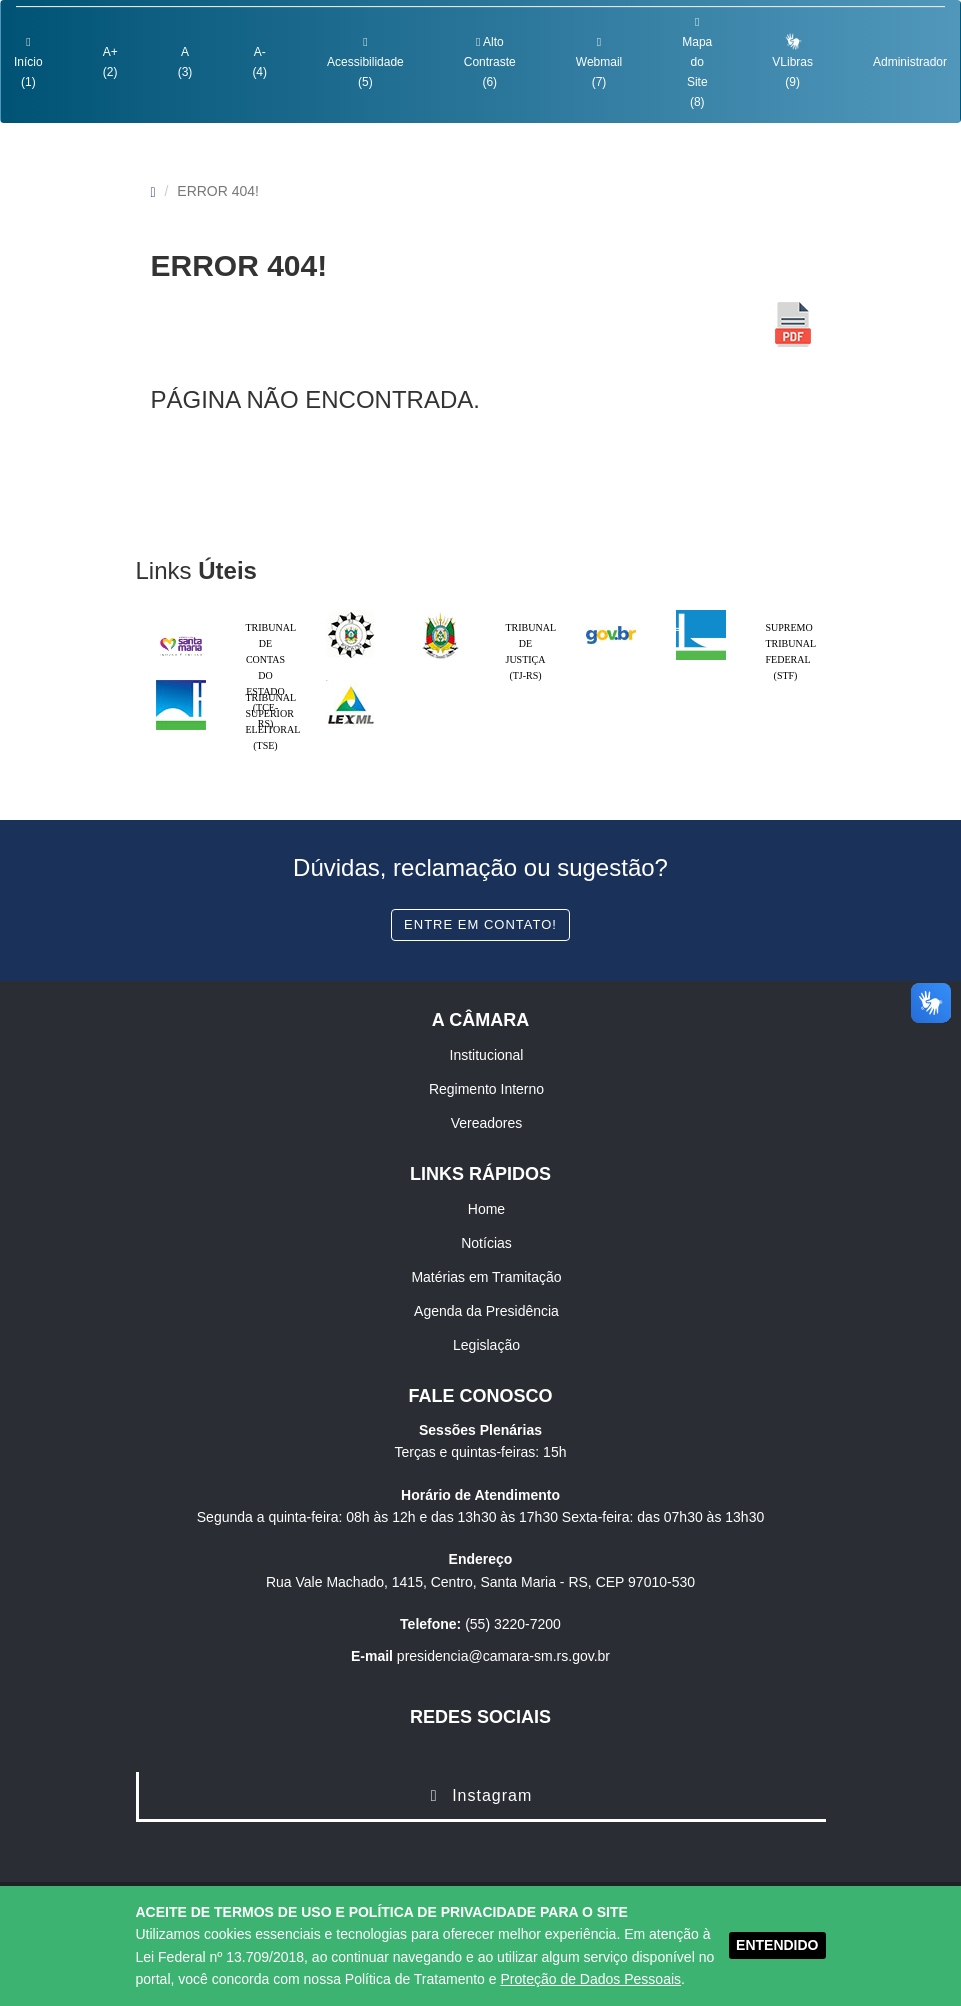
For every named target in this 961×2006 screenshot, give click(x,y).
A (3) (185, 62)
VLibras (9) (792, 60)
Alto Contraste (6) (490, 62)
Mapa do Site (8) (697, 62)
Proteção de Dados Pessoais (590, 1979)
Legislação (486, 1345)
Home (486, 1209)
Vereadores (487, 1123)
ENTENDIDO (777, 1945)
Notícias (486, 1243)
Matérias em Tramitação (486, 1277)
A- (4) (259, 62)
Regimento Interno (486, 1089)
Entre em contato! (480, 924)
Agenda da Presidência (486, 1311)
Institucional (487, 1055)
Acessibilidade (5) (365, 62)
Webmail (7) (599, 62)
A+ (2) (110, 62)
